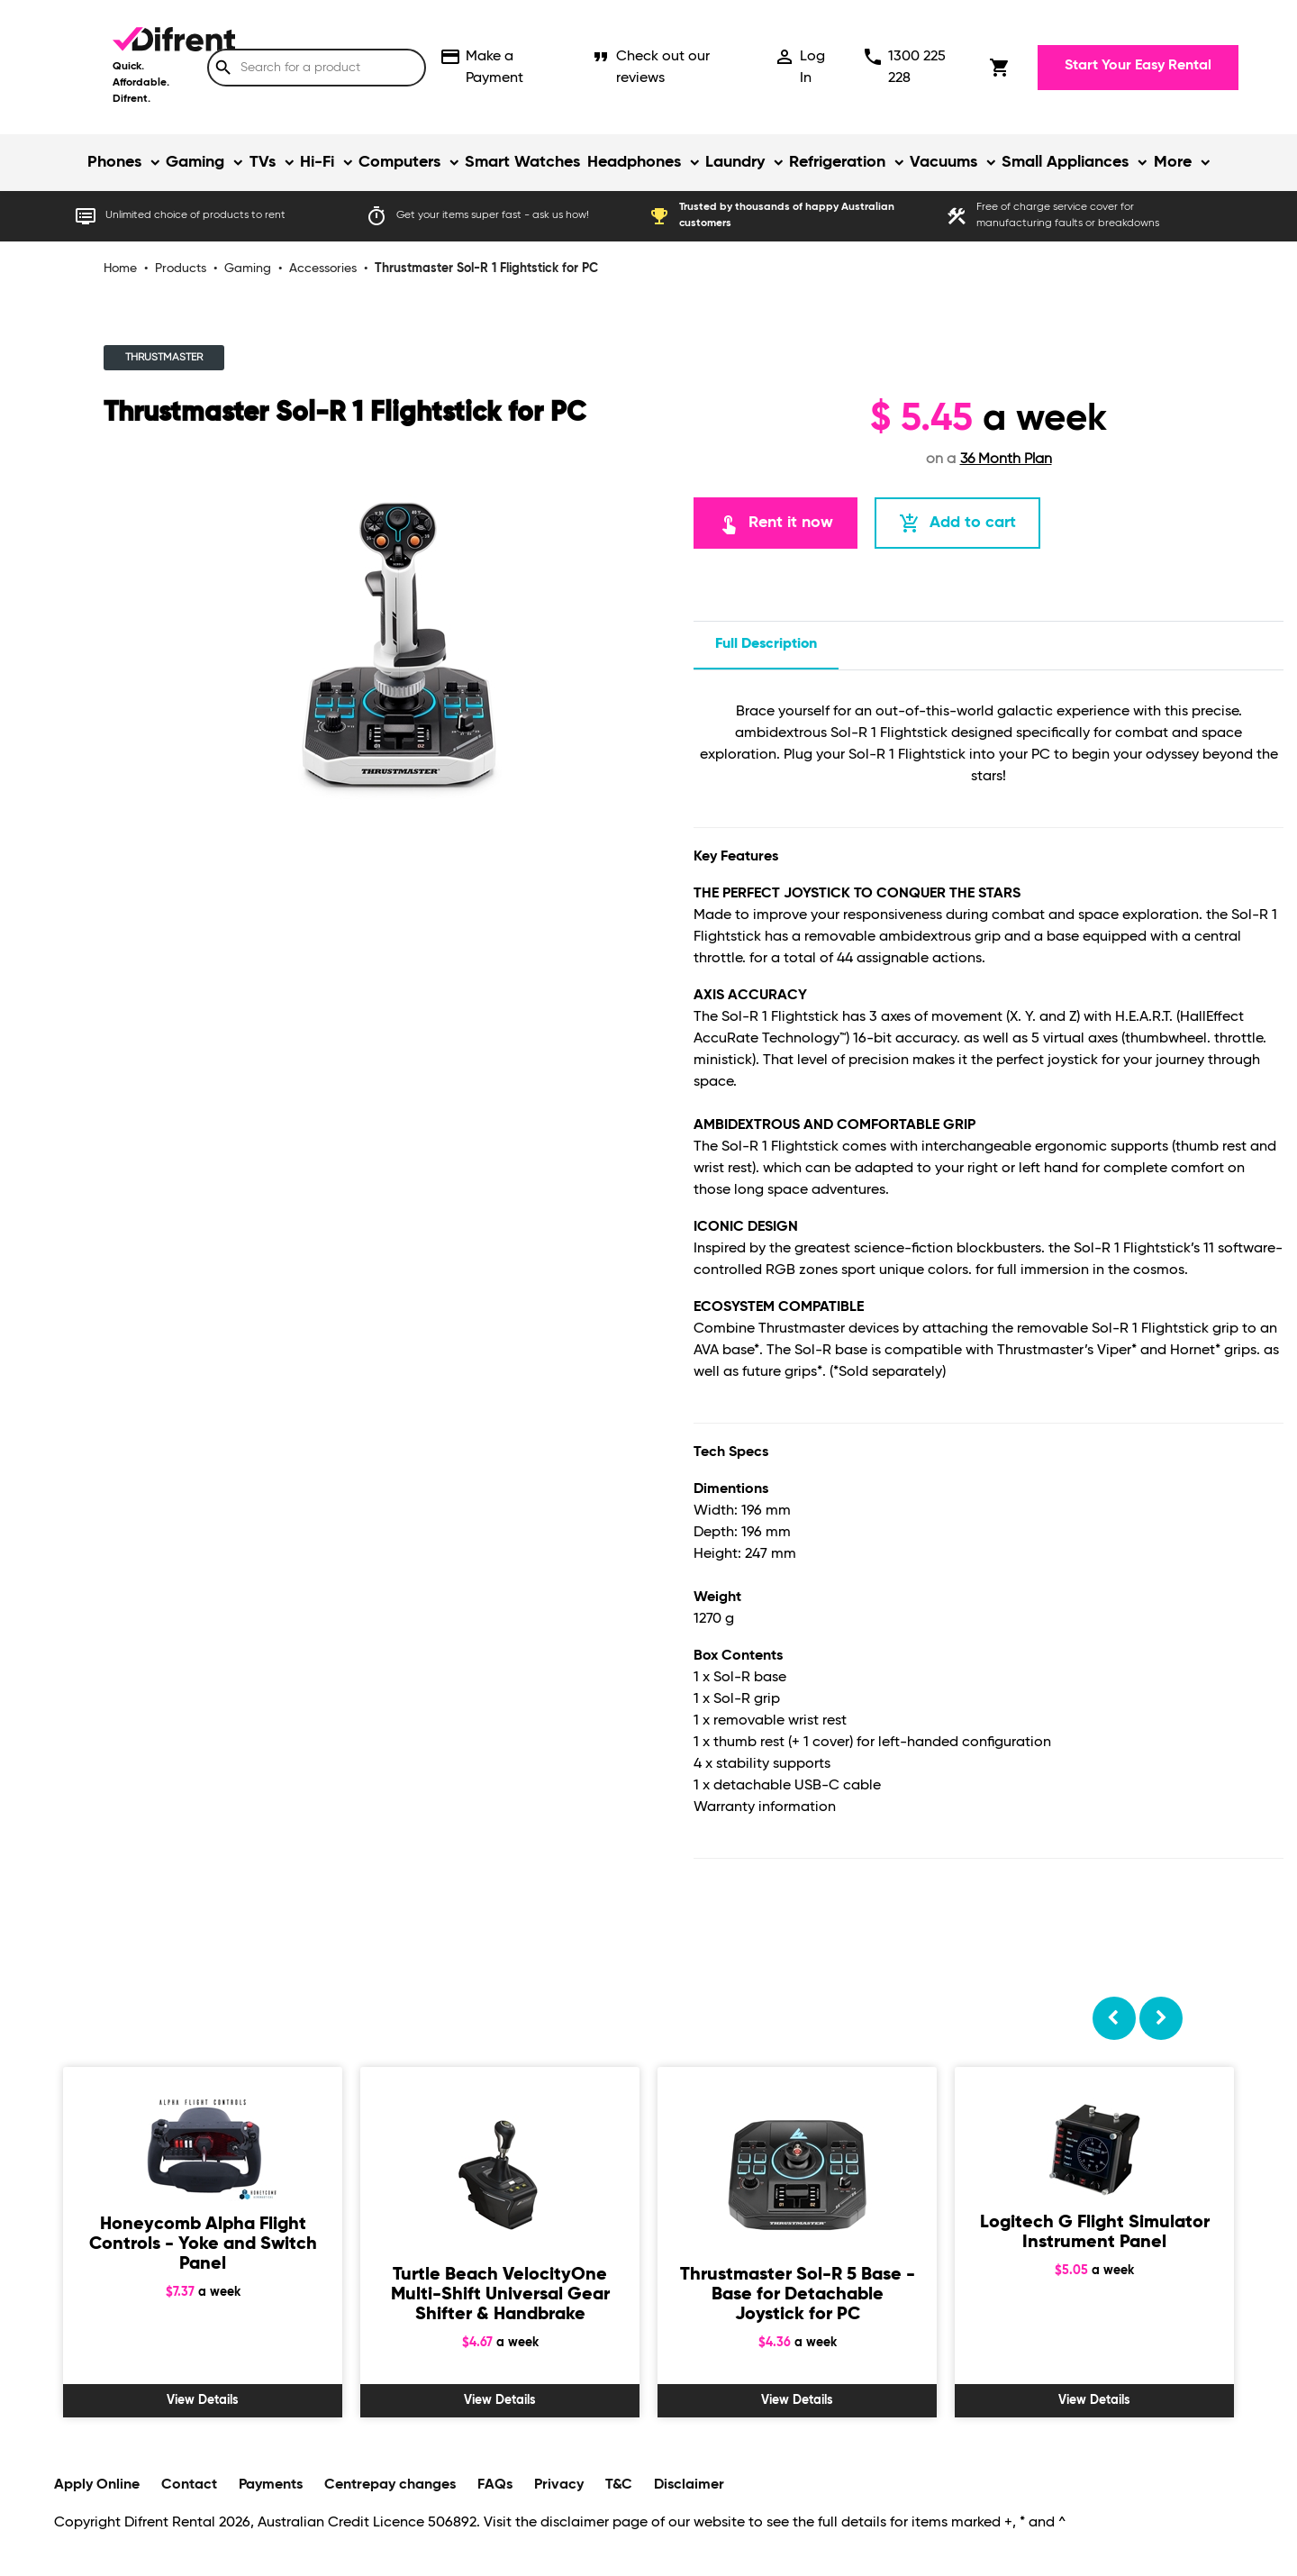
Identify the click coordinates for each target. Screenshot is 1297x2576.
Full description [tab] (766, 644)
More (1173, 162)
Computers (399, 162)
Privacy (559, 2485)
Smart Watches (522, 162)
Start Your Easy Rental (1138, 66)
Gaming (195, 162)
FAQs (494, 2485)
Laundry (735, 162)
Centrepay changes (390, 2485)
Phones (114, 162)
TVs (262, 162)
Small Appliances (1065, 162)
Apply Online (97, 2485)
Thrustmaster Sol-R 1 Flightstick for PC (486, 268)
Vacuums (943, 162)
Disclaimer (689, 2485)
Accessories (323, 268)
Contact (189, 2485)
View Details (203, 2400)
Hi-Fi (317, 162)
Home (120, 268)
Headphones (634, 162)
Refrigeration (837, 162)
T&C (618, 2485)
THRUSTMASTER (164, 357)
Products (180, 268)
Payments (271, 2485)
